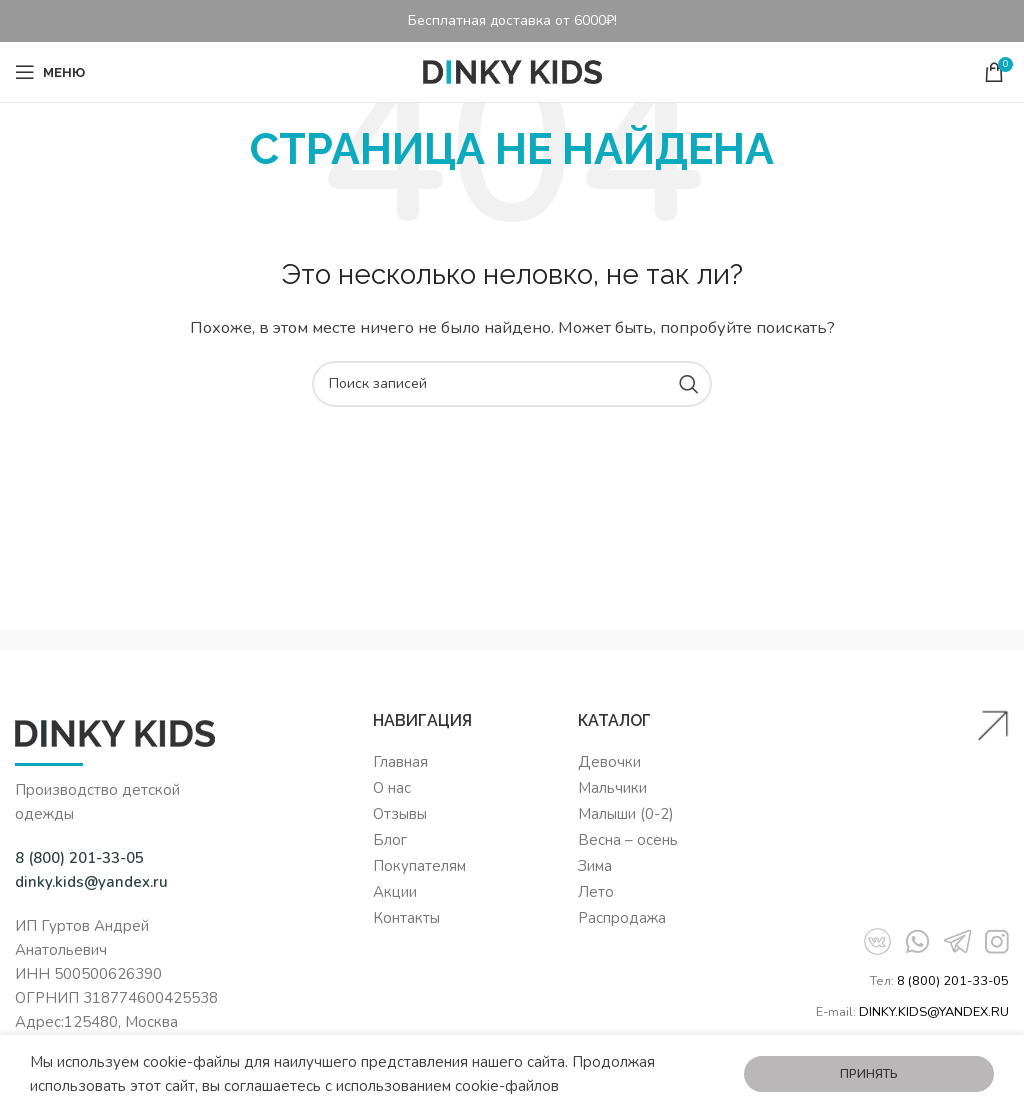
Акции (395, 892)
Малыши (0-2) (626, 814)
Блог (390, 840)
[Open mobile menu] (50, 72)
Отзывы (400, 814)
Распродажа (622, 918)
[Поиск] (512, 384)
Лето (596, 892)
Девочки (609, 762)
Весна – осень (628, 840)
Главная (400, 762)
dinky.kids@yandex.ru (91, 882)
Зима (595, 866)
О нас (392, 788)
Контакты (406, 918)
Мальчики (612, 788)
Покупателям (419, 866)
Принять (869, 1074)
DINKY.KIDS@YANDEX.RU (934, 1012)
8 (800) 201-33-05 (953, 981)
